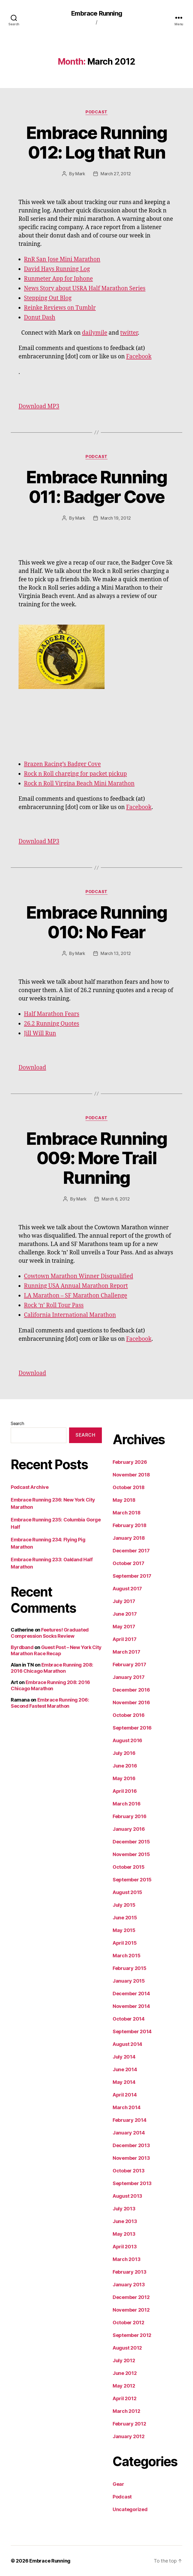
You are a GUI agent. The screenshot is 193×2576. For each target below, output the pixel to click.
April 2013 (125, 2246)
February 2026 (130, 1462)
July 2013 (124, 2208)
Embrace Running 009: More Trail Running (96, 1158)
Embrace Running (96, 13)
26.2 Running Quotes (51, 1023)
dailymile (94, 333)
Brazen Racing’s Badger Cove (62, 764)
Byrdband (22, 1647)
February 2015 (129, 1968)
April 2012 (124, 2398)
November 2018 (131, 1475)
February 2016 (129, 1816)
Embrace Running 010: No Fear (96, 922)
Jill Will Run (40, 1033)
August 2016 (127, 1740)
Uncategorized (130, 2509)
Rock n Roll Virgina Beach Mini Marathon (79, 783)
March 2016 (126, 1804)
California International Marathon (70, 1315)
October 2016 (129, 1715)
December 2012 (131, 2297)
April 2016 (125, 1791)
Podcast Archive (29, 1487)
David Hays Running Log (57, 269)
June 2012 (125, 2373)
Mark (80, 173)
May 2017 (124, 1626)
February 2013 (129, 2272)
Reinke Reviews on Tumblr (60, 308)
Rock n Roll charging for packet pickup (75, 774)
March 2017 (126, 1652)
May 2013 (124, 2234)
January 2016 (129, 1829)
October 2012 (128, 2322)
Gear (118, 2484)
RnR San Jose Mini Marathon (62, 259)
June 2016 (125, 1766)
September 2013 (132, 2183)
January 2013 (129, 2284)
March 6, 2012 (116, 1199)
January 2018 (129, 1538)
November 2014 (131, 2006)
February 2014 (129, 2120)
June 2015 (125, 1917)
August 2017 (127, 1588)
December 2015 (131, 1841)
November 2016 (131, 1702)
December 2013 (131, 2145)
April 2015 (125, 1943)
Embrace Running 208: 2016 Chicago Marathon (52, 1668)
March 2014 (126, 2107)
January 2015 (129, 1981)
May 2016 (124, 1778)
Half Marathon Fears (51, 1014)
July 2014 (124, 2057)
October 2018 (129, 1487)
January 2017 (129, 1677)
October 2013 (129, 2171)
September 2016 (132, 1728)
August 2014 (127, 2044)
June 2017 (125, 1614)
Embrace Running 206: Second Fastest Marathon (50, 1703)
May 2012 (124, 2386)
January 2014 (129, 2133)
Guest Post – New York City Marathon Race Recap (56, 1650)
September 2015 (132, 1879)
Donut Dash (39, 317)
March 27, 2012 (116, 173)
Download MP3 (39, 406)
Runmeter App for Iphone (58, 278)
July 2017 (124, 1601)
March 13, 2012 (116, 953)
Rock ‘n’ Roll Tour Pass (54, 1305)
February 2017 (129, 1664)
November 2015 (131, 1854)
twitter (129, 333)
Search (17, 1423)
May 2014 (124, 2082)
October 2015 (129, 1867)
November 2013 (131, 2158)
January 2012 (129, 2436)
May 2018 (124, 1500)
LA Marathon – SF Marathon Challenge (75, 1295)
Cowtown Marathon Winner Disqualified (78, 1276)
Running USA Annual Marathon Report (76, 1286)
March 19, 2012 (116, 518)
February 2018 (129, 1525)
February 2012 (129, 2424)
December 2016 (131, 1690)
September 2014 (132, 2031)
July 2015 (124, 1905)
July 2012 (124, 2360)
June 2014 (125, 2069)
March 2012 (126, 2411)
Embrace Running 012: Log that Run (96, 142)
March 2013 (126, 2259)
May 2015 (124, 1930)
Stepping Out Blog (48, 298)
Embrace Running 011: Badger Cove (96, 487)
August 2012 (127, 2348)
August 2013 (127, 2196)
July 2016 (124, 1753)
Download (32, 1067)
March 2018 (126, 1513)
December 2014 (131, 1993)
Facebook (138, 356)
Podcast (96, 112)
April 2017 (124, 1639)
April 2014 (125, 2095)
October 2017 (128, 1563)
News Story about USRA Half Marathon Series (84, 288)
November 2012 (131, 2310)
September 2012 (132, 2335)
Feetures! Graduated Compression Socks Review (50, 1633)
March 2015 (126, 1955)
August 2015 (127, 1892)
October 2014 (129, 2019)
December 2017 (131, 1550)
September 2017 (132, 1576)
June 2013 (125, 2221)
